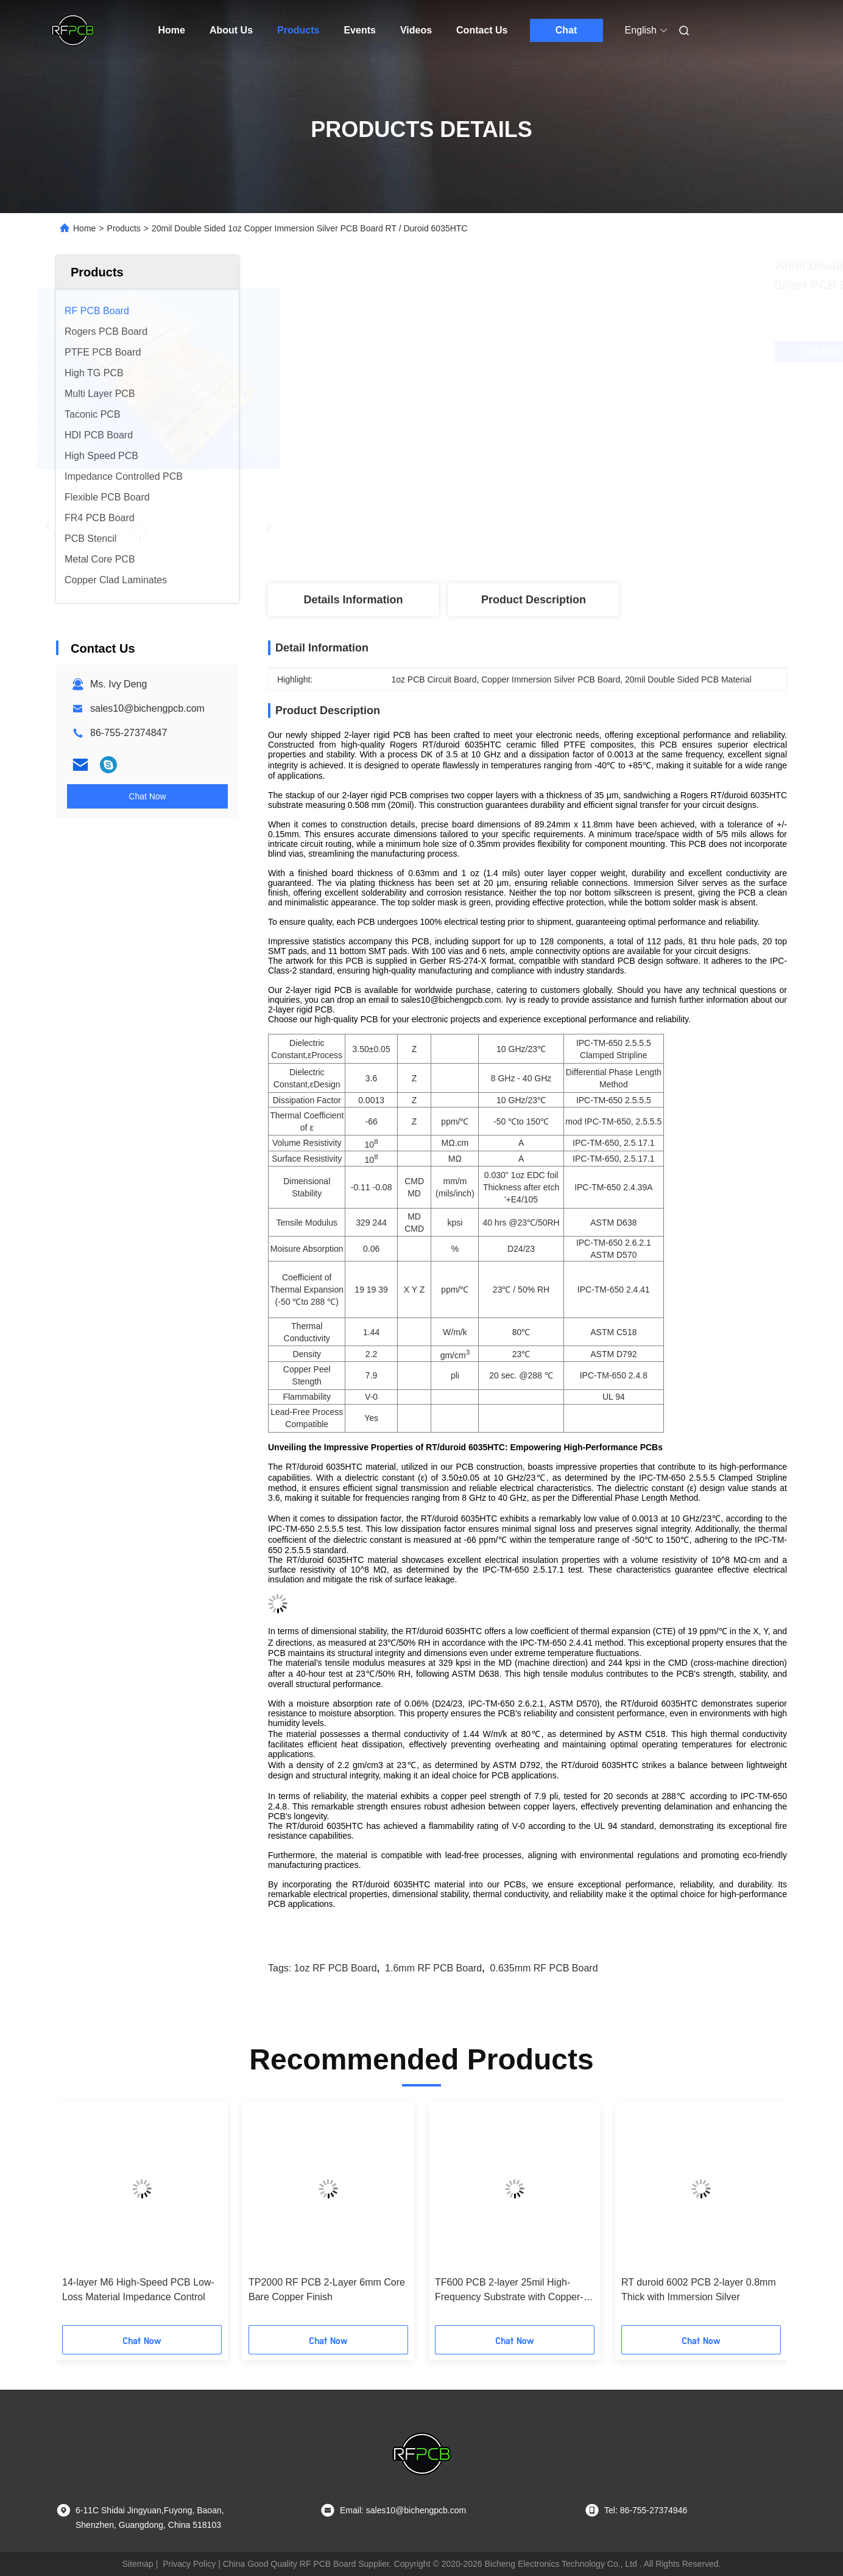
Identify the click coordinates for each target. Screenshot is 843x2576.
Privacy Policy (189, 2564)
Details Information (353, 600)
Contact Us (481, 30)
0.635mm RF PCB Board (544, 1968)
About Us (231, 30)
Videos (416, 30)
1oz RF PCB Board (335, 1968)
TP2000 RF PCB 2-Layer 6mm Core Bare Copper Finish (327, 2289)
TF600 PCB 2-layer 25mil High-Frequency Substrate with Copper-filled (509, 2290)
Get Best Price (593, 352)
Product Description (533, 600)
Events (359, 30)
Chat (566, 30)
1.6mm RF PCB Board (433, 1968)
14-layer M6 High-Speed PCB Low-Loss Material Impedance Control (138, 2289)
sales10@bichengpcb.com (147, 708)
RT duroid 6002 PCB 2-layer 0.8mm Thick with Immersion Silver (698, 2289)
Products (298, 30)
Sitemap (137, 2564)
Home (171, 30)
